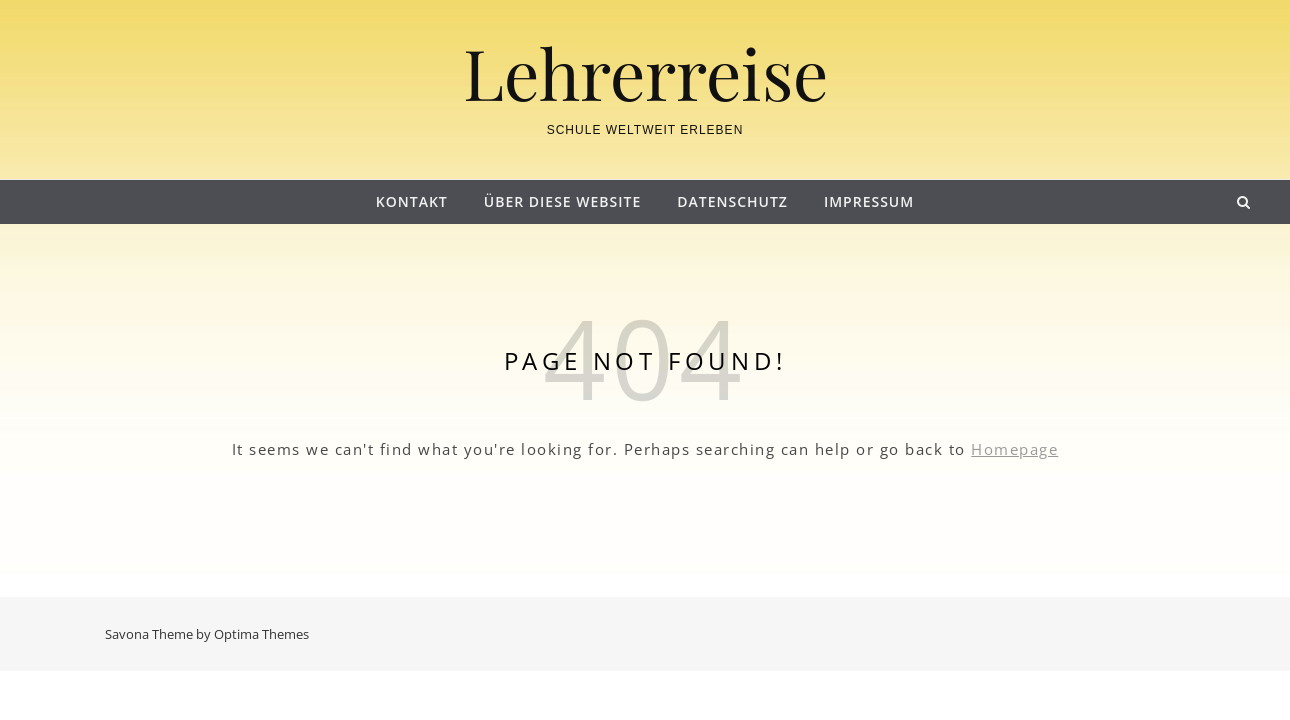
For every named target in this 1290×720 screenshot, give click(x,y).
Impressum (869, 201)
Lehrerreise (645, 72)
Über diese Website (562, 201)
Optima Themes (261, 634)
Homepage (1014, 449)
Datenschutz (732, 201)
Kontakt (412, 201)
